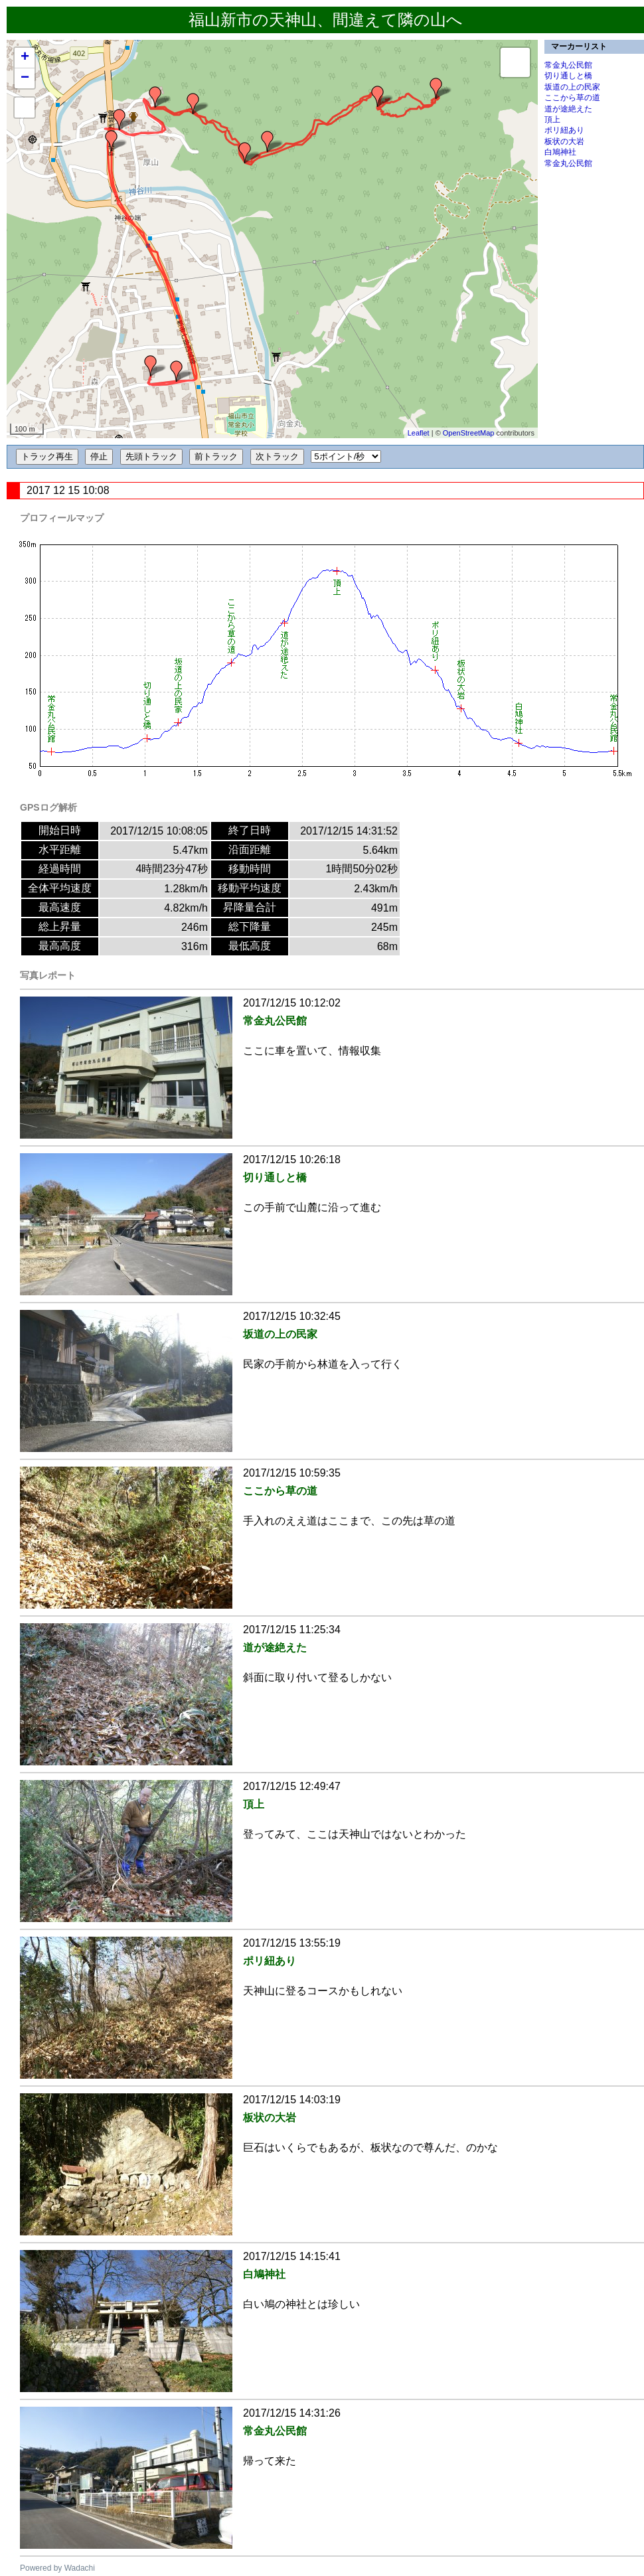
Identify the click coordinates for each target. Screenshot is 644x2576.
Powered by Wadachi (57, 2568)
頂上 (552, 119)
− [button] (25, 78)
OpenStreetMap (469, 433)
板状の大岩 (564, 141)
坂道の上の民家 (572, 87)
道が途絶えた (568, 109)
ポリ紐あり (564, 130)
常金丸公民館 (568, 65)
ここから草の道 (572, 97)
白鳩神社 (560, 152)
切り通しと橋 (568, 75)
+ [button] (25, 58)
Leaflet (419, 433)
